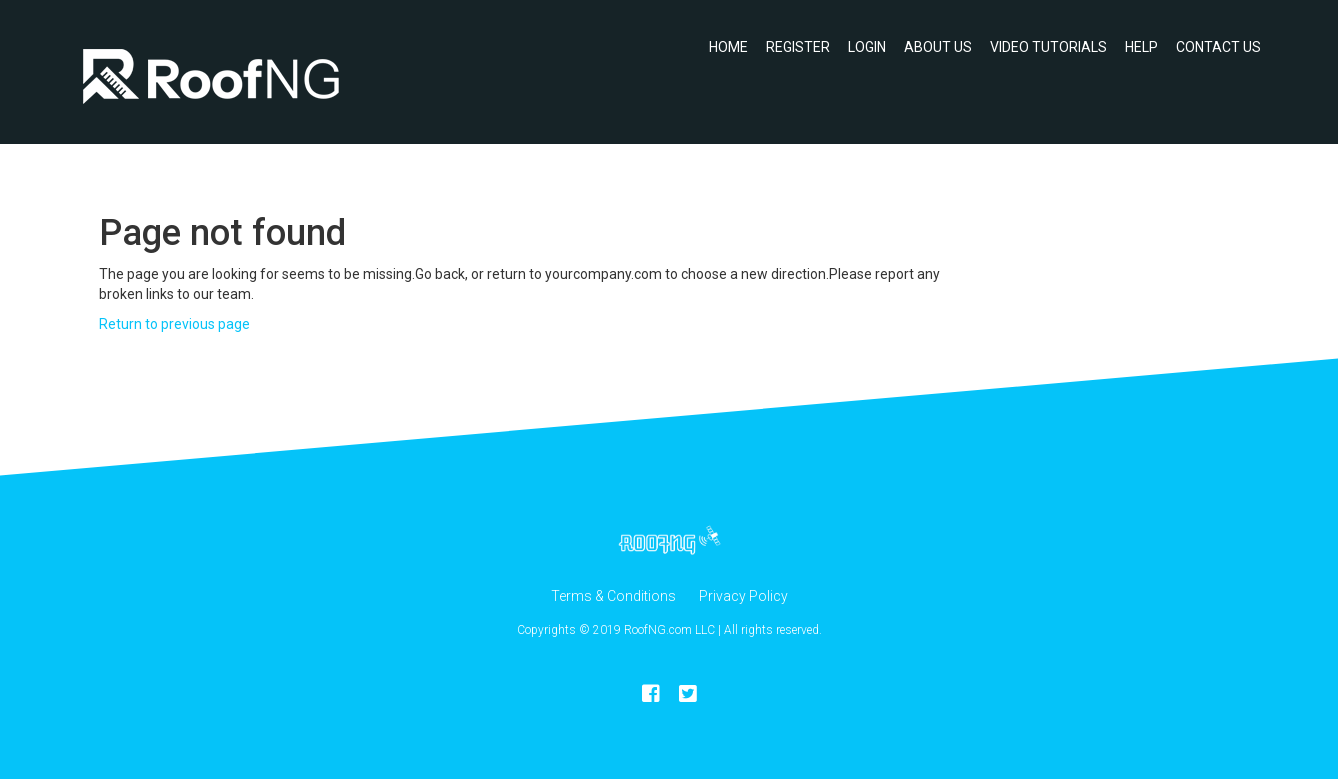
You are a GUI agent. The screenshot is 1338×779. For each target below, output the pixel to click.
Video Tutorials (1048, 47)
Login (867, 47)
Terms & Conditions (613, 596)
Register (798, 47)
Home (728, 47)
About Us (938, 47)
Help (1141, 47)
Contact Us (1218, 47)
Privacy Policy (743, 596)
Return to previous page (174, 324)
